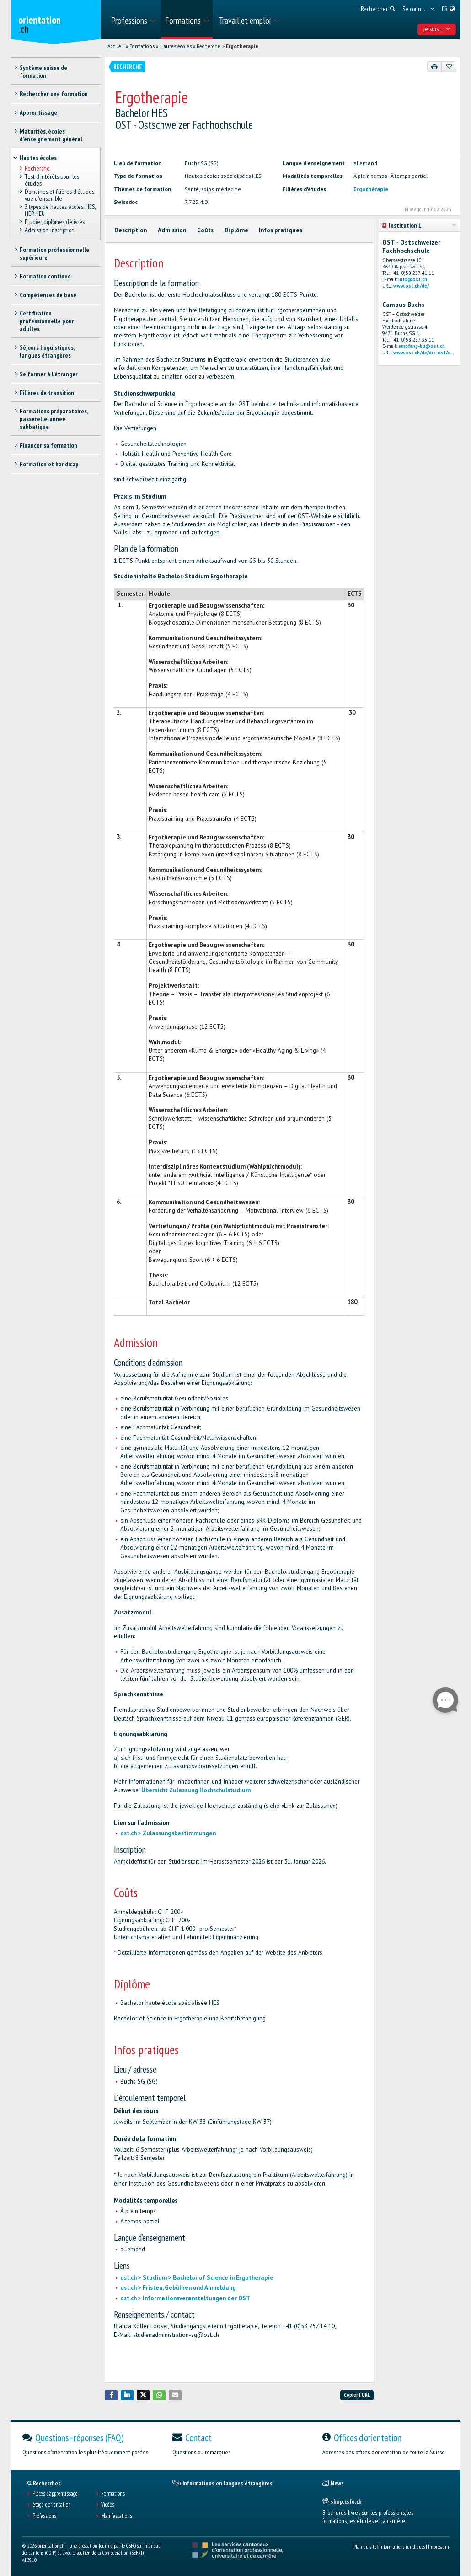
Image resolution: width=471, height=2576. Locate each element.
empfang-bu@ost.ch (421, 346)
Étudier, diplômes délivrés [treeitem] (55, 222)
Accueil (115, 46)
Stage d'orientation (51, 2504)
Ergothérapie (370, 188)
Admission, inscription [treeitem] (50, 230)
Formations (142, 46)
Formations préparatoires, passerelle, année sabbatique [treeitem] (54, 419)
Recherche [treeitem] (37, 168)
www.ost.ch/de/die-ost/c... (423, 352)
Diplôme (236, 230)
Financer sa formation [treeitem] (48, 445)
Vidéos (107, 2504)
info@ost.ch (412, 279)
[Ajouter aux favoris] (449, 67)
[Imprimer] (435, 67)
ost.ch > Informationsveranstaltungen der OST (185, 2298)
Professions (44, 2516)
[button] (111, 2395)
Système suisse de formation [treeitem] (43, 72)
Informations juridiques (402, 2546)
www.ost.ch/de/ (411, 286)
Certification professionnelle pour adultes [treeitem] (47, 321)
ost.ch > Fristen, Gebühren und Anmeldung (178, 2288)
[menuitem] (133, 19)
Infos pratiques (280, 230)
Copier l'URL (357, 2394)
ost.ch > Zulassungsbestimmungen (168, 1833)
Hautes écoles (176, 46)
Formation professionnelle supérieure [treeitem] (54, 254)
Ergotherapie (242, 46)
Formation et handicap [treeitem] (49, 464)
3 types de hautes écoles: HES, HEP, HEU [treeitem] (60, 210)
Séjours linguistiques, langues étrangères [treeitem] (47, 351)
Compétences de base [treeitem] (48, 295)
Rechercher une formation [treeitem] (54, 94)
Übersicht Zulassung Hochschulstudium (196, 1790)
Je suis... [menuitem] (436, 29)
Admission (172, 230)
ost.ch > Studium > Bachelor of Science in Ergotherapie (196, 2278)
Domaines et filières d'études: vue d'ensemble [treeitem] (60, 195)
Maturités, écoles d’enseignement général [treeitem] (51, 135)
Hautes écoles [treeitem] (38, 158)
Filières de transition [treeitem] (47, 393)
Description (130, 230)
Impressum (438, 2546)
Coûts (205, 230)
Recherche (208, 46)
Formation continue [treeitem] (45, 276)
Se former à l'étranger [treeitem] (49, 374)
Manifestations (116, 2516)
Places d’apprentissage (55, 2493)
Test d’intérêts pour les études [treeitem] (52, 179)
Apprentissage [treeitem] (38, 112)
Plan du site (364, 2546)
